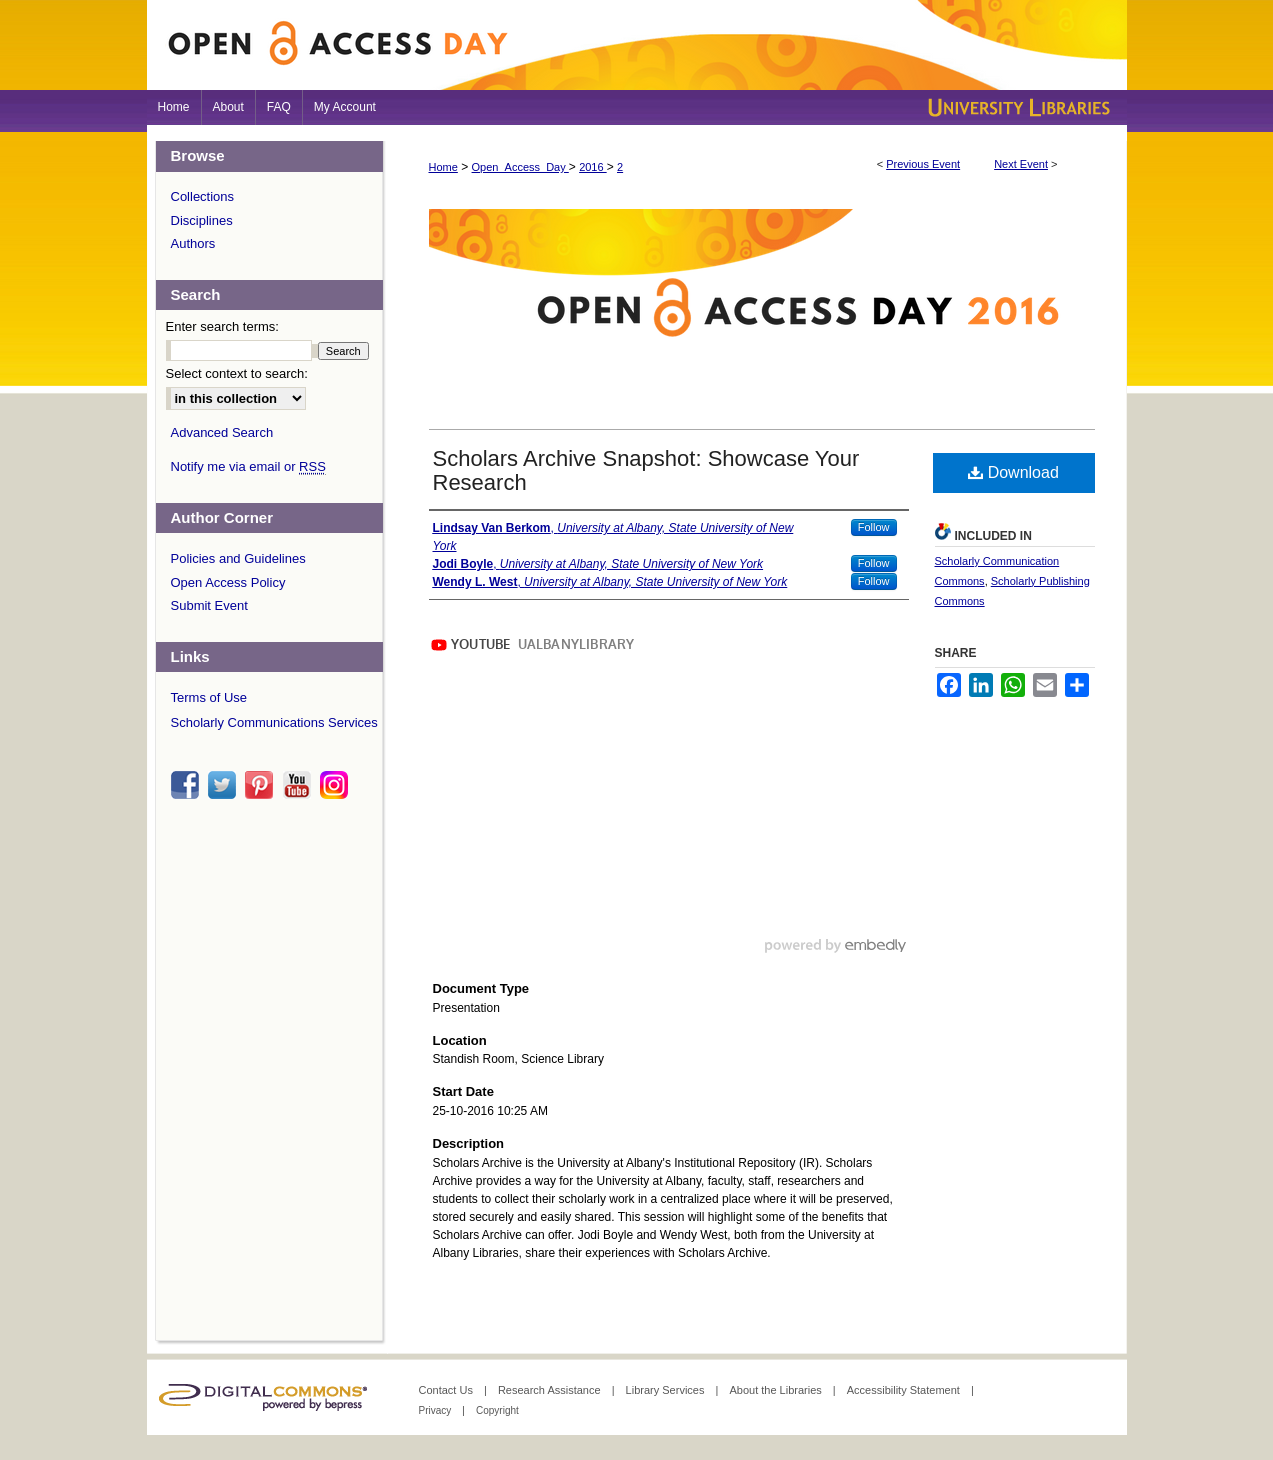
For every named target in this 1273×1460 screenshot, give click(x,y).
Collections (203, 196)
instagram (337, 785)
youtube (300, 785)
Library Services (667, 1390)
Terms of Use (209, 697)
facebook (188, 785)
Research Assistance (551, 1390)
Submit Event (209, 605)
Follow (874, 527)
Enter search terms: (222, 326)
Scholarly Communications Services (274, 722)
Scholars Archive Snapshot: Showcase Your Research (646, 470)
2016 (593, 167)
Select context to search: (237, 373)
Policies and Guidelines (238, 558)
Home (443, 167)
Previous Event (923, 164)
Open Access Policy (228, 582)
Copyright (497, 1410)
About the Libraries (776, 1390)
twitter (225, 785)
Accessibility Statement (905, 1390)
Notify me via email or (248, 467)
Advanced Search (222, 432)
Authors (193, 243)
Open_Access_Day (520, 167)
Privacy (437, 1410)
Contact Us (447, 1390)
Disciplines (202, 220)
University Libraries (1017, 107)
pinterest (262, 785)
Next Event (1021, 164)
